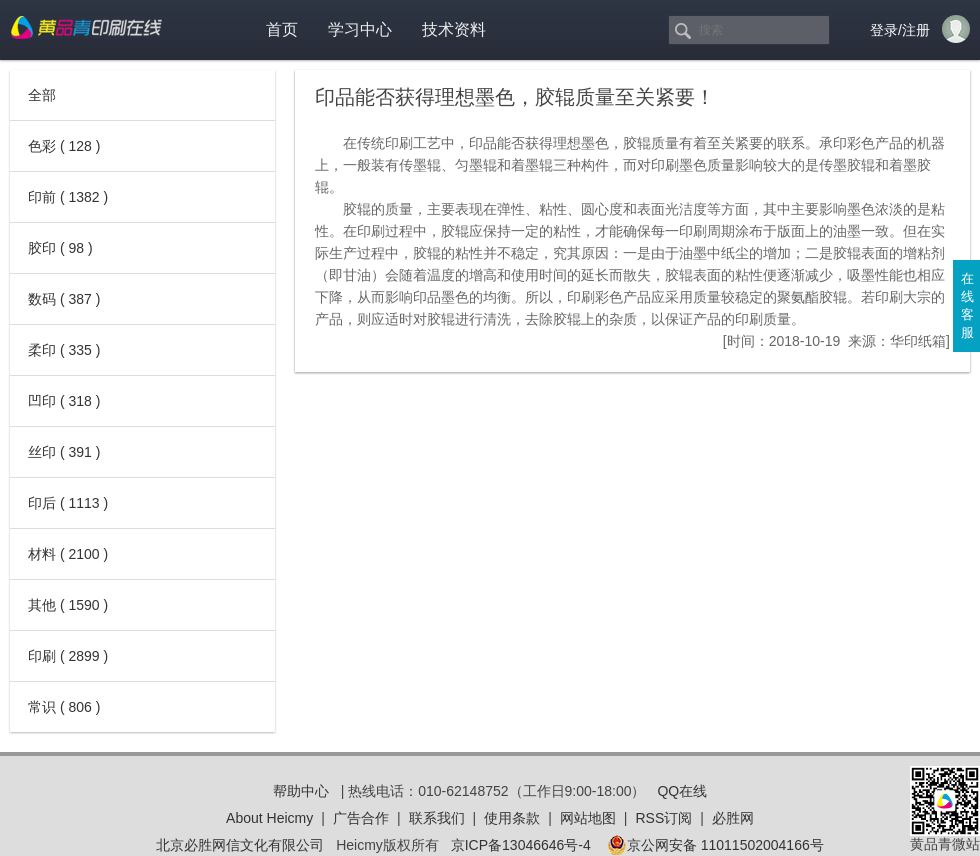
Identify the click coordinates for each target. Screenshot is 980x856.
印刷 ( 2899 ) (68, 656)
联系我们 (437, 818)
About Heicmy (269, 818)
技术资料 (454, 29)
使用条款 (512, 818)
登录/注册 (900, 30)
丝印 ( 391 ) (64, 452)
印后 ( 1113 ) (68, 503)
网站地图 (588, 818)
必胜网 (733, 818)
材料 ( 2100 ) (68, 554)
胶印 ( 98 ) (60, 248)
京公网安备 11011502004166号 (715, 845)
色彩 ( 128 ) (64, 146)
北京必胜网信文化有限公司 (240, 845)
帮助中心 (301, 791)
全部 (42, 95)
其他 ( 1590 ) (68, 605)
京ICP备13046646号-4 (521, 845)
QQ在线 (682, 791)
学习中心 (360, 29)
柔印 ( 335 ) (64, 350)
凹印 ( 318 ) (64, 401)
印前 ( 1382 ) (68, 197)
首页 (282, 29)
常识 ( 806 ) (64, 707)
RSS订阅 (663, 818)
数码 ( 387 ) (64, 299)
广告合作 (361, 818)
